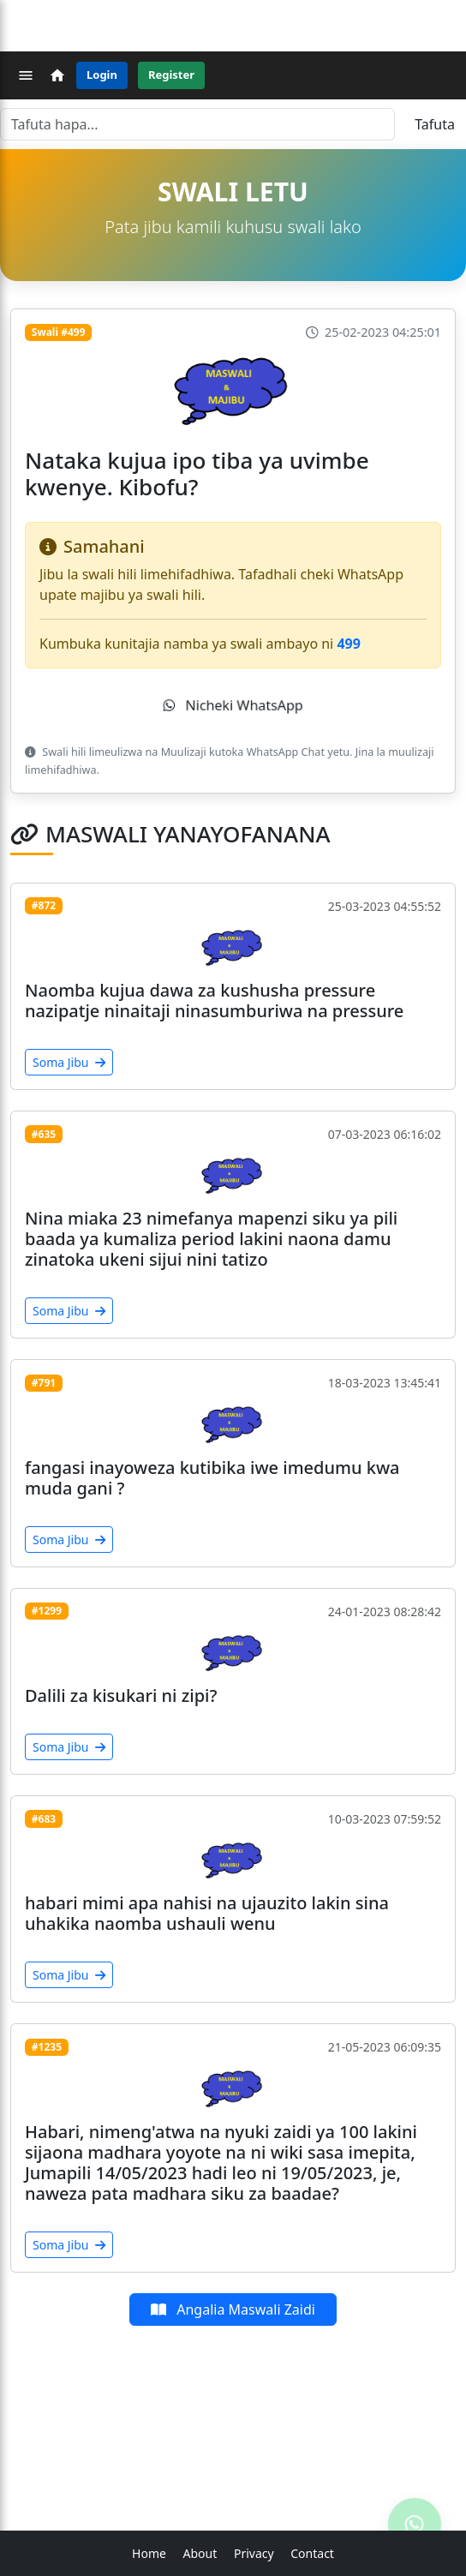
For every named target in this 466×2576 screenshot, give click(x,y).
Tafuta (435, 124)
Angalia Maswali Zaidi (233, 2309)
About (200, 2553)
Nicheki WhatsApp (233, 705)
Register (171, 74)
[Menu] (26, 75)
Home (149, 2553)
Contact (312, 2553)
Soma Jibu (69, 1062)
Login (102, 74)
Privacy (254, 2553)
